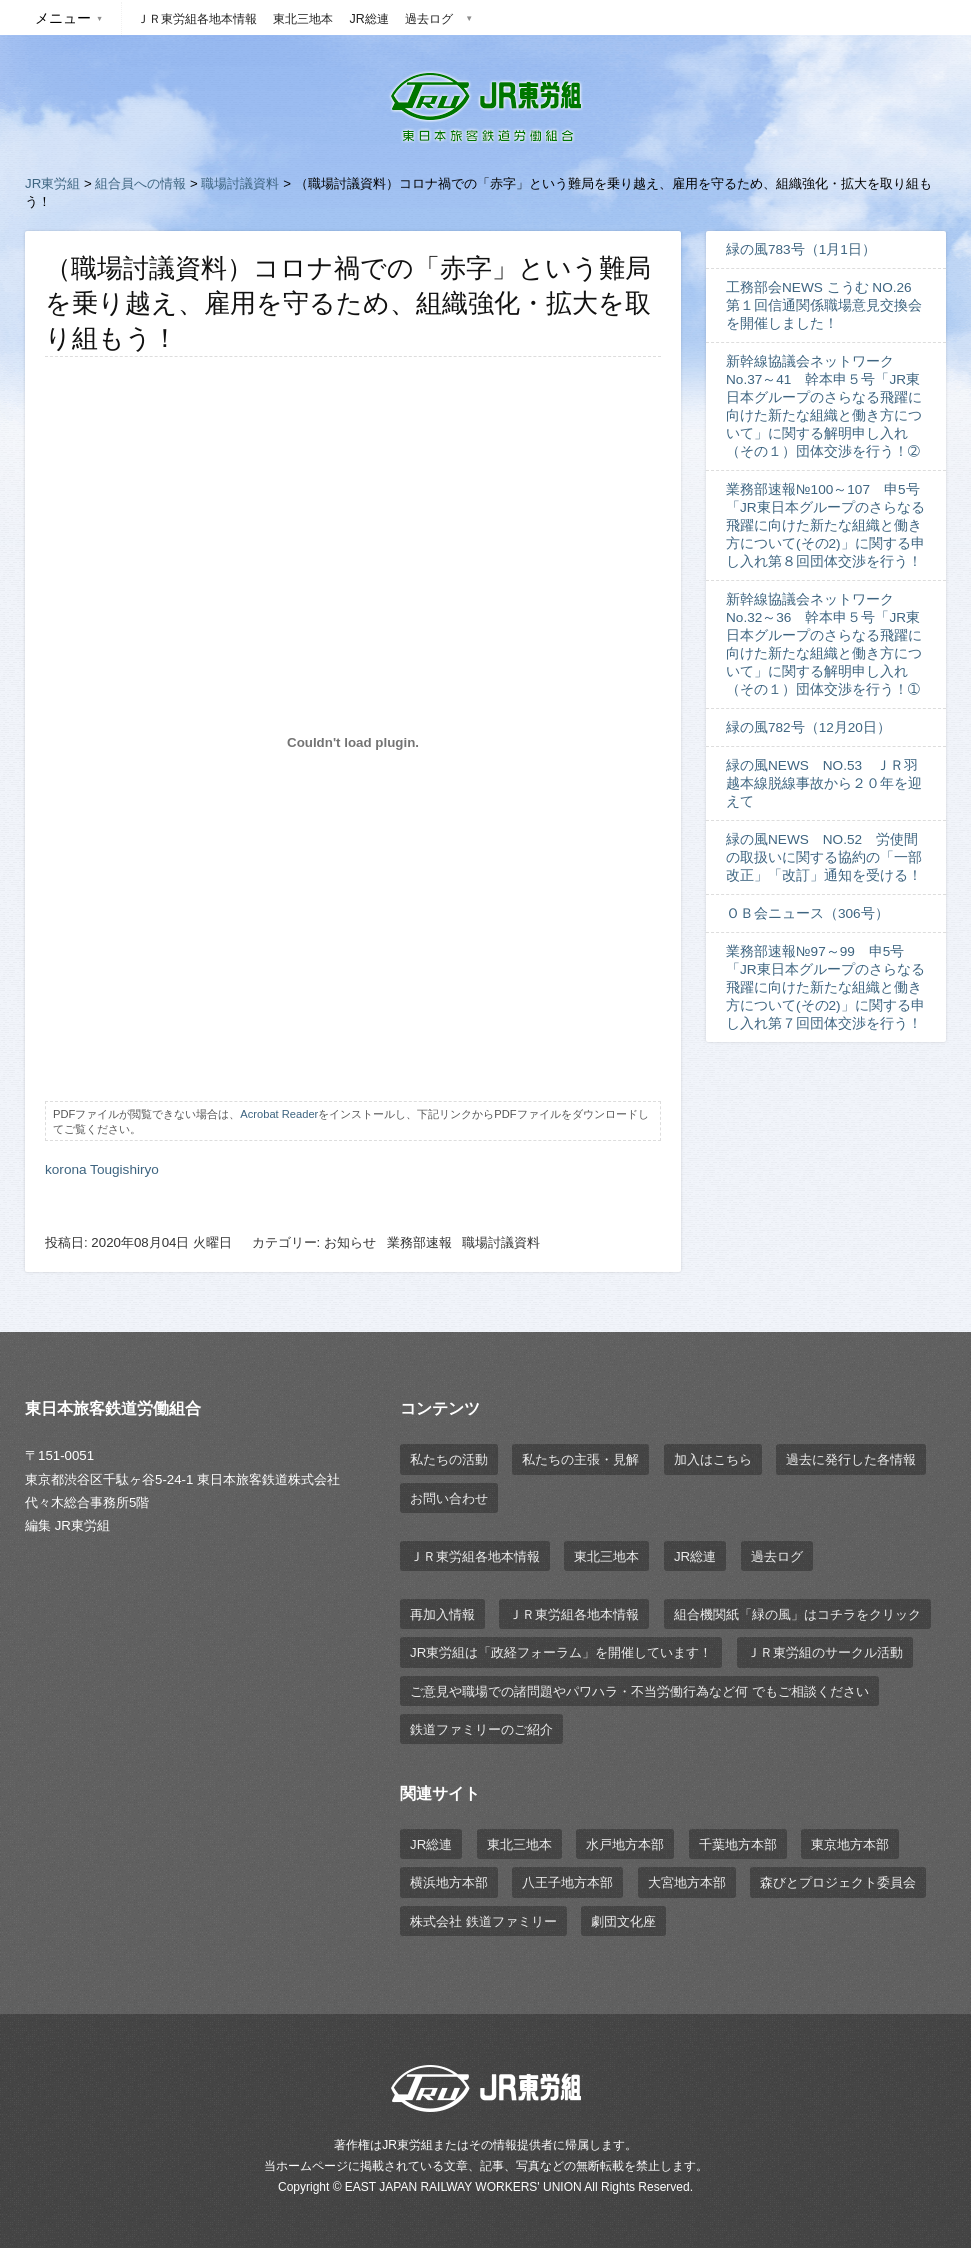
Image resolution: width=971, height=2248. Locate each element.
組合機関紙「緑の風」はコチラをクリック (797, 1614)
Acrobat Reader (279, 1114)
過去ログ (429, 19)
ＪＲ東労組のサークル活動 (825, 1652)
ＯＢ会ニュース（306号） (807, 913)
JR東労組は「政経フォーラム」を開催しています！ (561, 1652)
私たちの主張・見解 (580, 1459)
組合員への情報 (140, 183)
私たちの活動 (449, 1459)
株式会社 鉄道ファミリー (483, 1921)
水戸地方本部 (625, 1844)
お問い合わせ (449, 1498)
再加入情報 (442, 1614)
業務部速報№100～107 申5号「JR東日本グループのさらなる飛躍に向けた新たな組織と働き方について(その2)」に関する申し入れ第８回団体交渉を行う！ (825, 525)
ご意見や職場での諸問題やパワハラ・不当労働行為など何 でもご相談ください (639, 1691)
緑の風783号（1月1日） (801, 249)
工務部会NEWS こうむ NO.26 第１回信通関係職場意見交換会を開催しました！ (826, 305)
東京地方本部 (850, 1844)
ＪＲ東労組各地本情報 (197, 19)
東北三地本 (303, 19)
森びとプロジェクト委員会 (838, 1882)
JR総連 (368, 19)
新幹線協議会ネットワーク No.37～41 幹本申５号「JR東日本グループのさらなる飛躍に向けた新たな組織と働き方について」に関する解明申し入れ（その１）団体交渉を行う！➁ (824, 406)
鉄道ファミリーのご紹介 (481, 1729)
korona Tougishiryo (102, 1169)
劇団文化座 (623, 1921)
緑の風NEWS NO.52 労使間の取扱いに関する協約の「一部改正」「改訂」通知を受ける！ (824, 857)
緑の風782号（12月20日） (808, 727)
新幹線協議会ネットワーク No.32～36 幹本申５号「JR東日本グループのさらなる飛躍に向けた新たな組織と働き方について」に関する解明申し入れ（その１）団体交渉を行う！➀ (824, 644)
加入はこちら (713, 1459)
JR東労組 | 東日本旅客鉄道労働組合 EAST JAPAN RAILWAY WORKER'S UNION (486, 107)
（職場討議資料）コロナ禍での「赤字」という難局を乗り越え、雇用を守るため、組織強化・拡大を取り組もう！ (348, 303)
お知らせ (350, 1242)
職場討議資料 (240, 183)
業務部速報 (419, 1242)
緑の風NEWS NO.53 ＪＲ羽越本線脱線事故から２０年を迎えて (824, 783)
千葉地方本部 (738, 1844)
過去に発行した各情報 (851, 1459)
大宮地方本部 (687, 1882)
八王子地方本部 (567, 1882)
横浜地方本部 (449, 1882)
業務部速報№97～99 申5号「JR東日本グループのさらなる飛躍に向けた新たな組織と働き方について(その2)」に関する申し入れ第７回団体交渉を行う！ (825, 987)
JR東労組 (52, 183)
